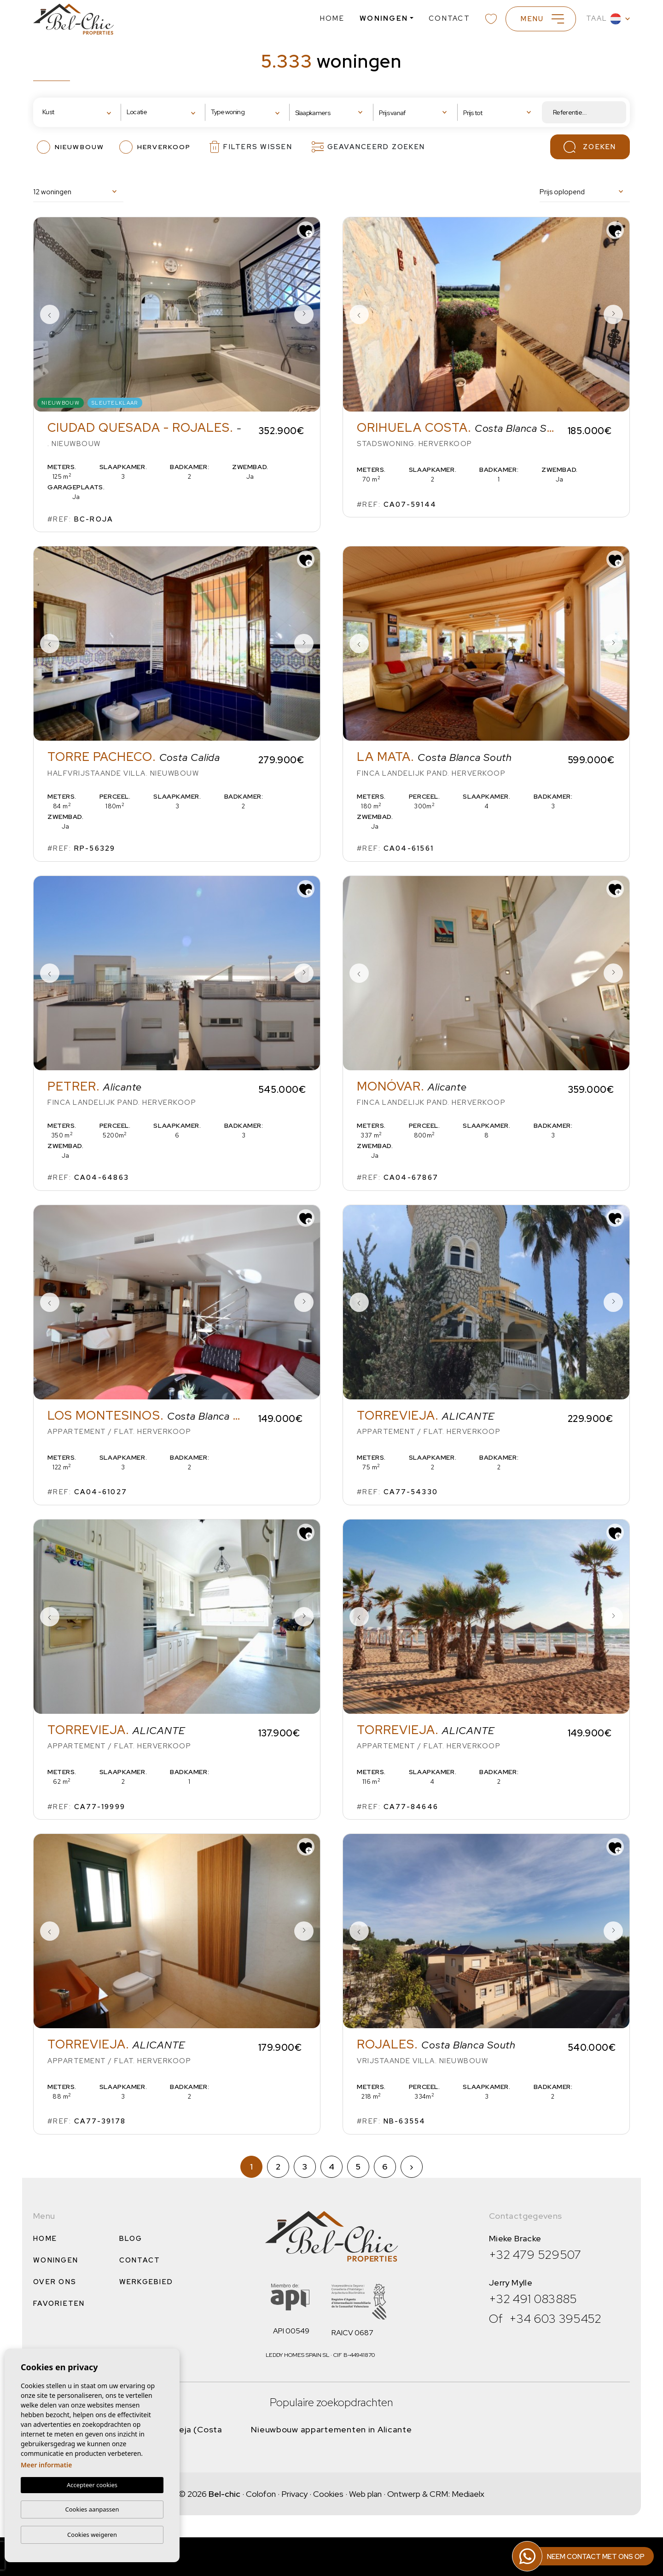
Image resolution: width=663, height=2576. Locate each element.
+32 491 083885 (533, 2299)
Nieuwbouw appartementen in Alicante (331, 2429)
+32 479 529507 (535, 2255)
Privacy (294, 2494)
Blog (131, 2238)
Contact (449, 18)
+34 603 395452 (555, 2319)
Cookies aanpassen (92, 2509)
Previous (50, 314)
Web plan (365, 2494)
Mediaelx (468, 2494)
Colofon (261, 2494)
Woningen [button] (384, 18)
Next (304, 314)
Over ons (54, 2281)
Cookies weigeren (92, 2534)
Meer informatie (46, 2464)
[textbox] (71, 112)
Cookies (328, 2494)
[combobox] (79, 112)
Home (332, 18)
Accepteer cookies (92, 2485)
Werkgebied (146, 2281)
